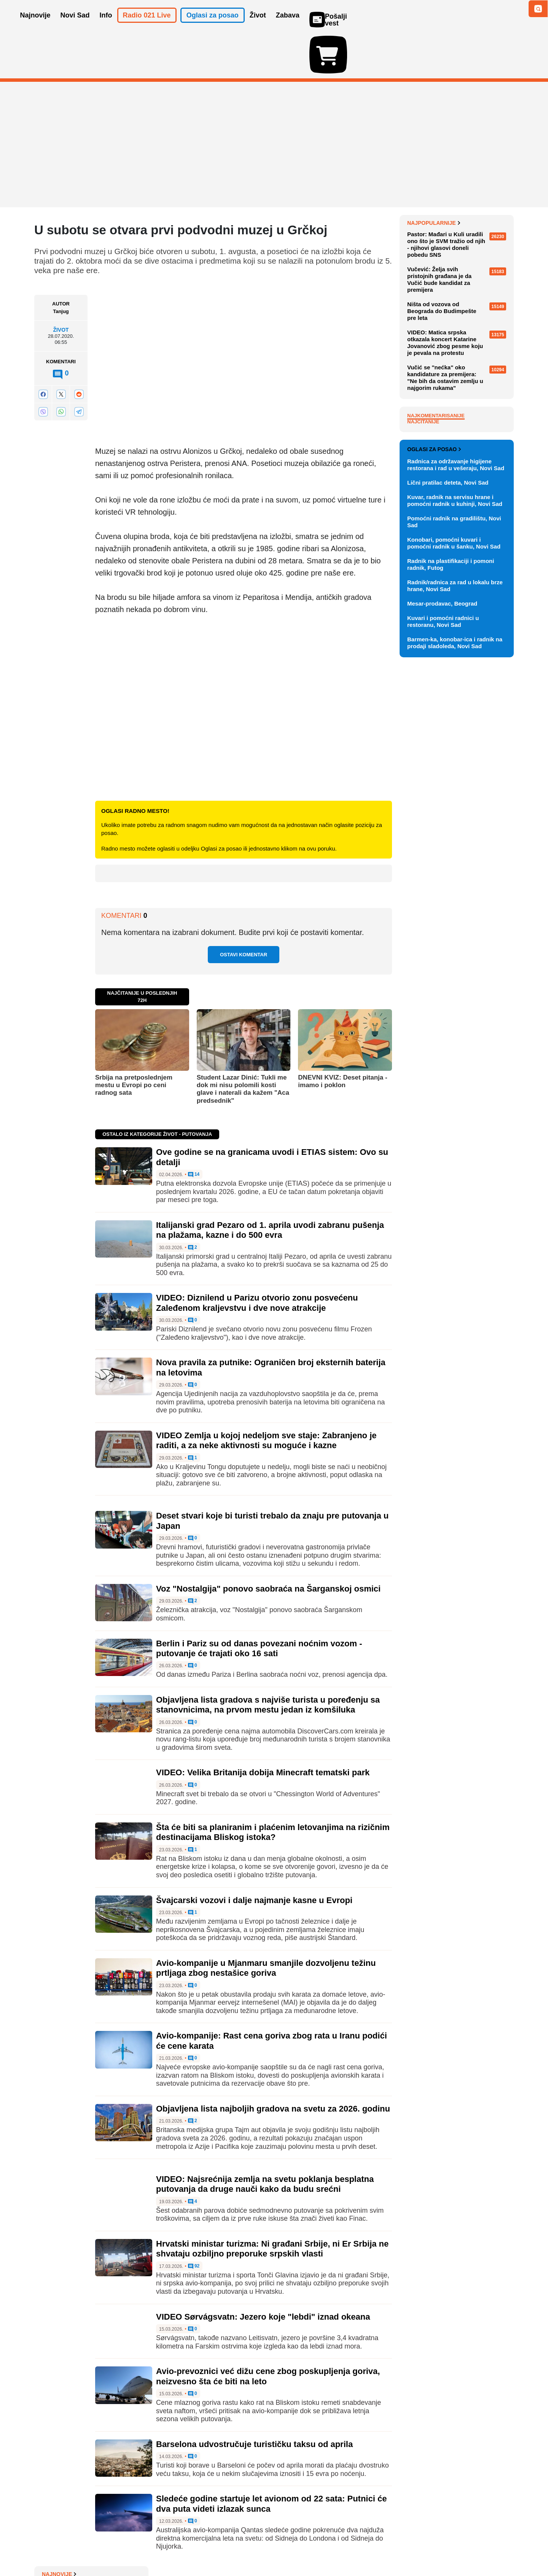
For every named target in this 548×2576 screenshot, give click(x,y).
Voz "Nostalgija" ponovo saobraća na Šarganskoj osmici (268, 1544)
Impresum (147, 2547)
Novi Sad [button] (75, 26)
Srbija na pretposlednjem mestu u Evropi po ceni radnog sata (133, 1041)
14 (194, 1130)
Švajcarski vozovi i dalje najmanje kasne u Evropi (254, 1856)
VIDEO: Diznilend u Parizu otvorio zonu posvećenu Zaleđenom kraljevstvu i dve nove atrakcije (257, 1258)
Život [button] (258, 26)
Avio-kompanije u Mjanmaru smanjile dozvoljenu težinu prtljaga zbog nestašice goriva (266, 1924)
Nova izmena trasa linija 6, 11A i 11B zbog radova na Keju (458, 299)
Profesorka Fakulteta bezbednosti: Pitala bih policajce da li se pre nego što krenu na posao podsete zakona (459, 327)
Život (60, 286)
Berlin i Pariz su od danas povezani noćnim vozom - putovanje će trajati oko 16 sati (259, 1604)
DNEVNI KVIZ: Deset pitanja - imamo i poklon (342, 1037)
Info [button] (106, 26)
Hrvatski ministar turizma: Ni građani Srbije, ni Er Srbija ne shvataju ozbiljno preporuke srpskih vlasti (272, 2204)
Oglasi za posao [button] (212, 26)
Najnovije (424, 178)
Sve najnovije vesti (475, 378)
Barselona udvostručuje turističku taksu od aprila (254, 2400)
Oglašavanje (84, 2547)
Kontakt (117, 2547)
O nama (50, 2547)
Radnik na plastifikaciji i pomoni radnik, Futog (450, 924)
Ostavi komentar (243, 910)
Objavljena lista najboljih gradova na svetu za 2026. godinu (273, 2064)
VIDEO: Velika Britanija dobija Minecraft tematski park (263, 1728)
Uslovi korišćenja (189, 2547)
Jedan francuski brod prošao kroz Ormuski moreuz (454, 193)
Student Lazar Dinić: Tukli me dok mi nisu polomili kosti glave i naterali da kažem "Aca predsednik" (243, 1045)
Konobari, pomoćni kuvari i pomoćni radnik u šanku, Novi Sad (453, 903)
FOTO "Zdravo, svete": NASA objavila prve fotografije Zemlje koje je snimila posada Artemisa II (460, 274)
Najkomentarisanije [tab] (436, 595)
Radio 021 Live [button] (147, 26)
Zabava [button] (287, 26)
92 (194, 2222)
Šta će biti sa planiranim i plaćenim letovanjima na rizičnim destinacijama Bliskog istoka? (273, 1788)
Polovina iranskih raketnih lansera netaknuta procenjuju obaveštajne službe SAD (454, 218)
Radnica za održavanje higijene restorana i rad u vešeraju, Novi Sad (455, 825)
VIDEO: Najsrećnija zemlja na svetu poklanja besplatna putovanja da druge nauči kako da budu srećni (265, 2140)
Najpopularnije (433, 402)
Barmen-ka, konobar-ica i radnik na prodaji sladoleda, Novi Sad (454, 1003)
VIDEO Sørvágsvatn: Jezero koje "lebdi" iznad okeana (263, 2272)
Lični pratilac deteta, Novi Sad (447, 843)
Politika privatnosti (241, 2547)
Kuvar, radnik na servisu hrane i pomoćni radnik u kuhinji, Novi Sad (454, 860)
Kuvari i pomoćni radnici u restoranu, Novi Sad (443, 981)
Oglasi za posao (434, 809)
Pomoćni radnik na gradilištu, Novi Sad (454, 882)
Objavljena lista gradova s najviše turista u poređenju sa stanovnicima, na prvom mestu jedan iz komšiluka (268, 1660)
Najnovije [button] (35, 26)
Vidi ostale (489, 784)
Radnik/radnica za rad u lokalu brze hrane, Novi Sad (455, 945)
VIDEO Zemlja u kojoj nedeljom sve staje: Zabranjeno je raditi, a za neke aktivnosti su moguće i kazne (266, 1396)
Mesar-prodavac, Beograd (442, 963)
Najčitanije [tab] (423, 601)
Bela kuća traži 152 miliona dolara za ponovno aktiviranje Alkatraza (455, 359)
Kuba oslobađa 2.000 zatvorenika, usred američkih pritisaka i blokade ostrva (454, 246)
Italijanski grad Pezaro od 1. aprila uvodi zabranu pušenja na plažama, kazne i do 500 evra (270, 1186)
